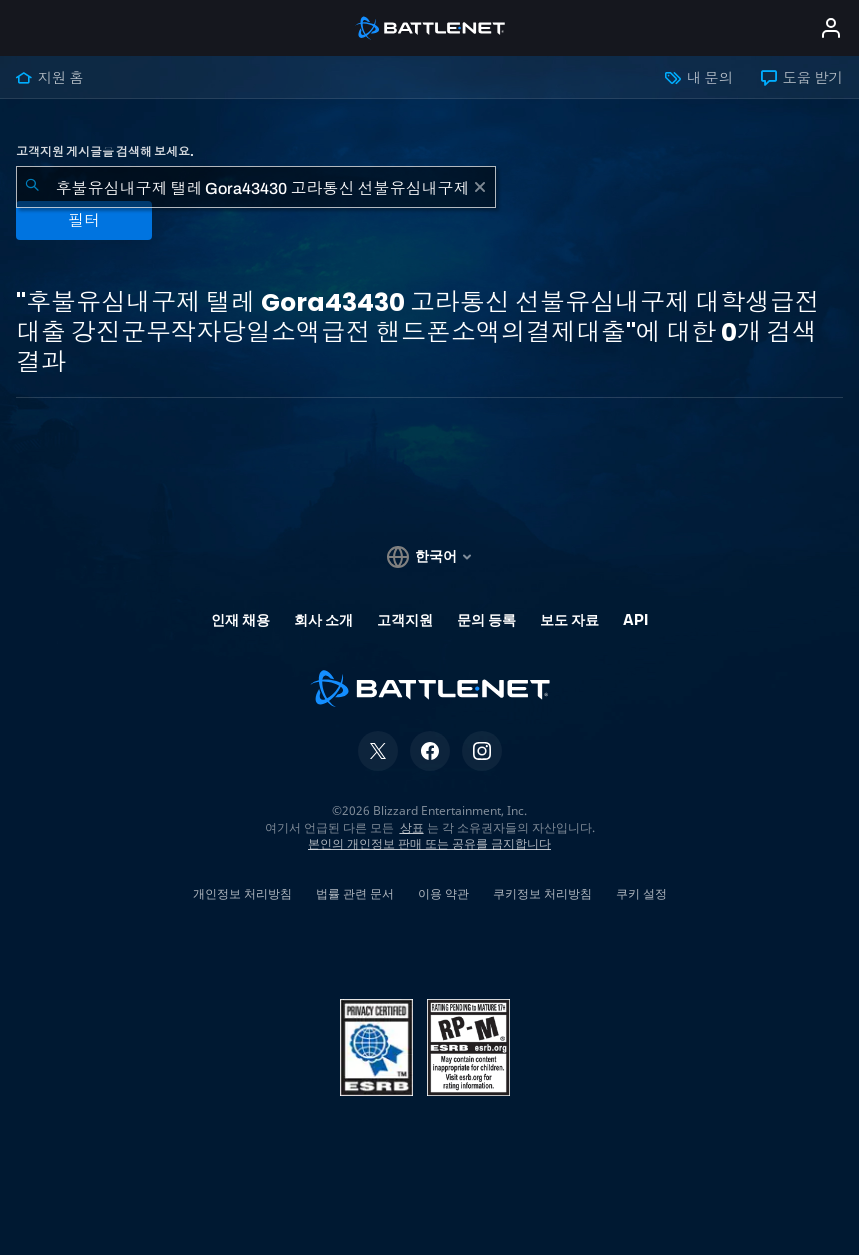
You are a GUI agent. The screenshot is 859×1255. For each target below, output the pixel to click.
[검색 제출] (32, 187)
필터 (84, 220)
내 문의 (699, 78)
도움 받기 (802, 78)
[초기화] (480, 187)
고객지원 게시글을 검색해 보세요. (105, 152)
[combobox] (256, 187)
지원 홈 (50, 78)
